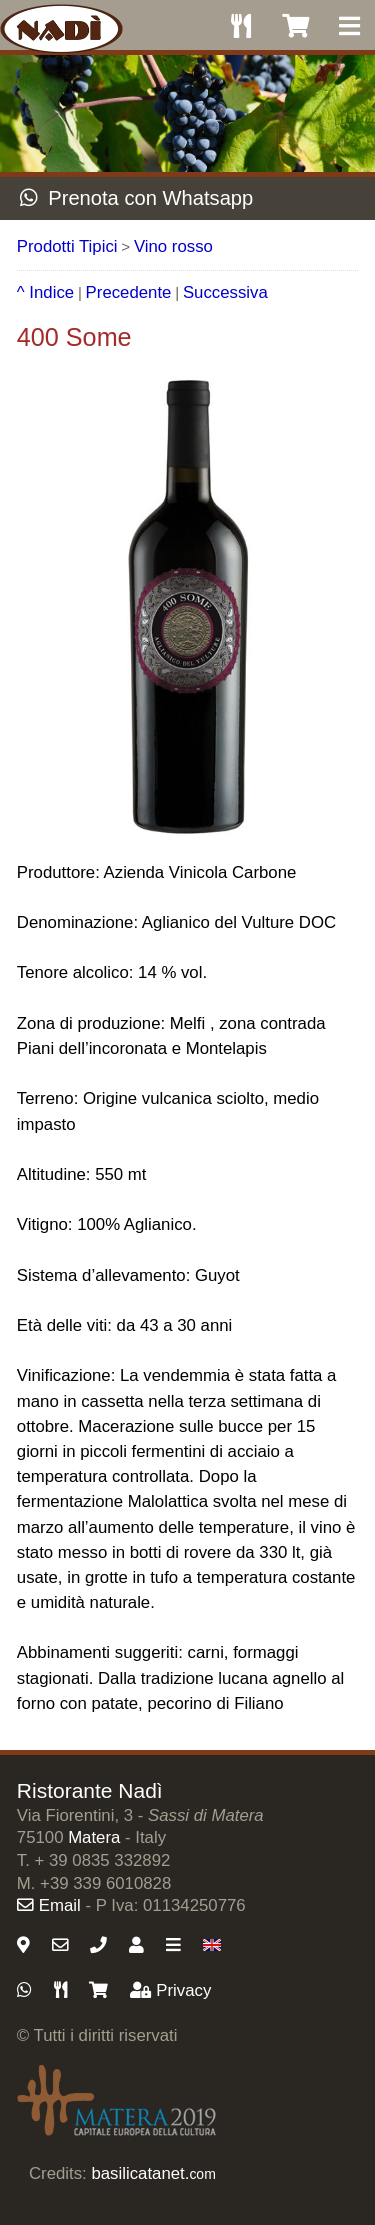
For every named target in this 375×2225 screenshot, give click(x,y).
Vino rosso (173, 246)
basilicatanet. (153, 2173)
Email (49, 1905)
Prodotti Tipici (67, 246)
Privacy (170, 1990)
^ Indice (45, 292)
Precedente (129, 292)
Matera (94, 1837)
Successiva (225, 292)
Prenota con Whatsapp (136, 198)
